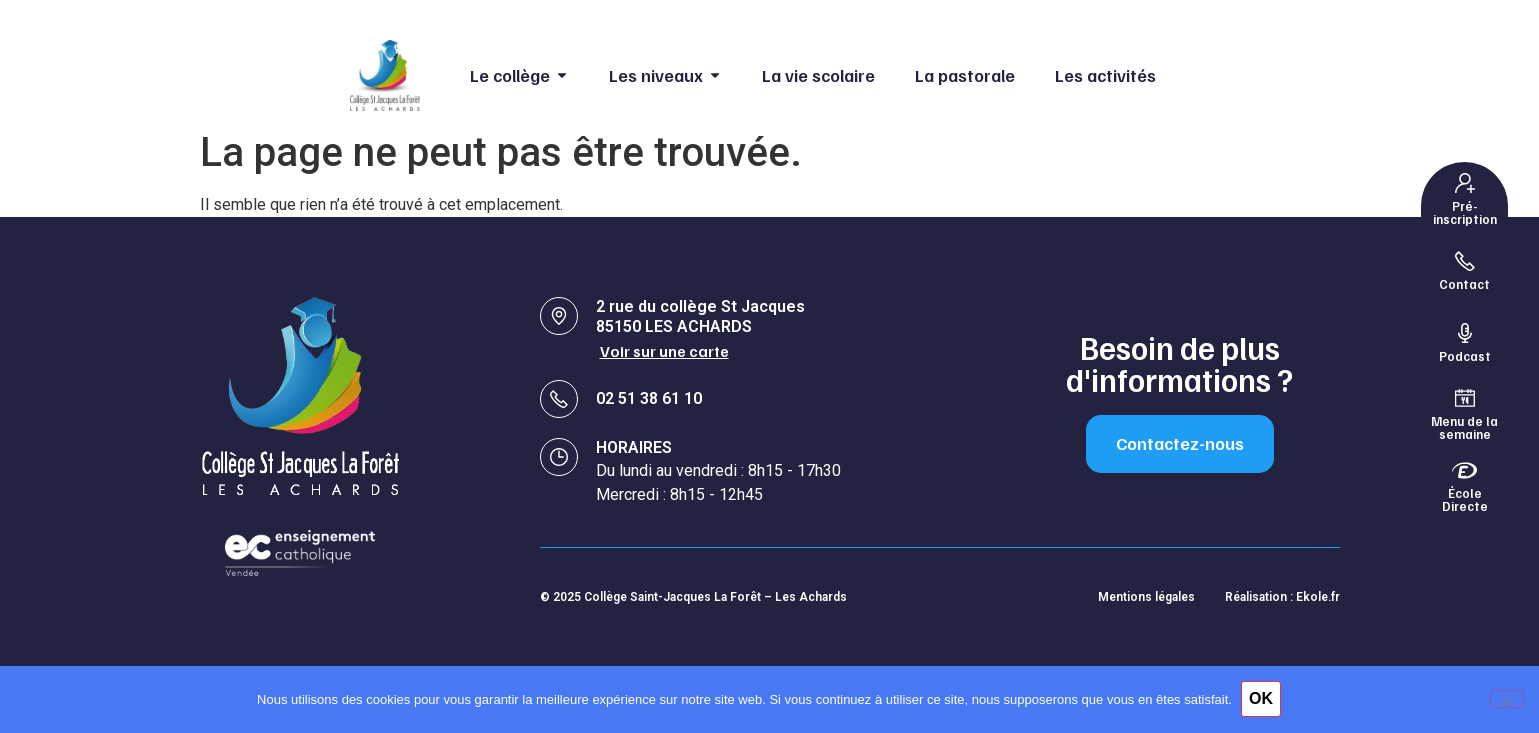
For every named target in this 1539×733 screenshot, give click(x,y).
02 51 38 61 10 (649, 397)
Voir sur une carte (665, 351)
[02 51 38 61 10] (559, 398)
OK (1262, 699)
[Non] (1507, 699)
